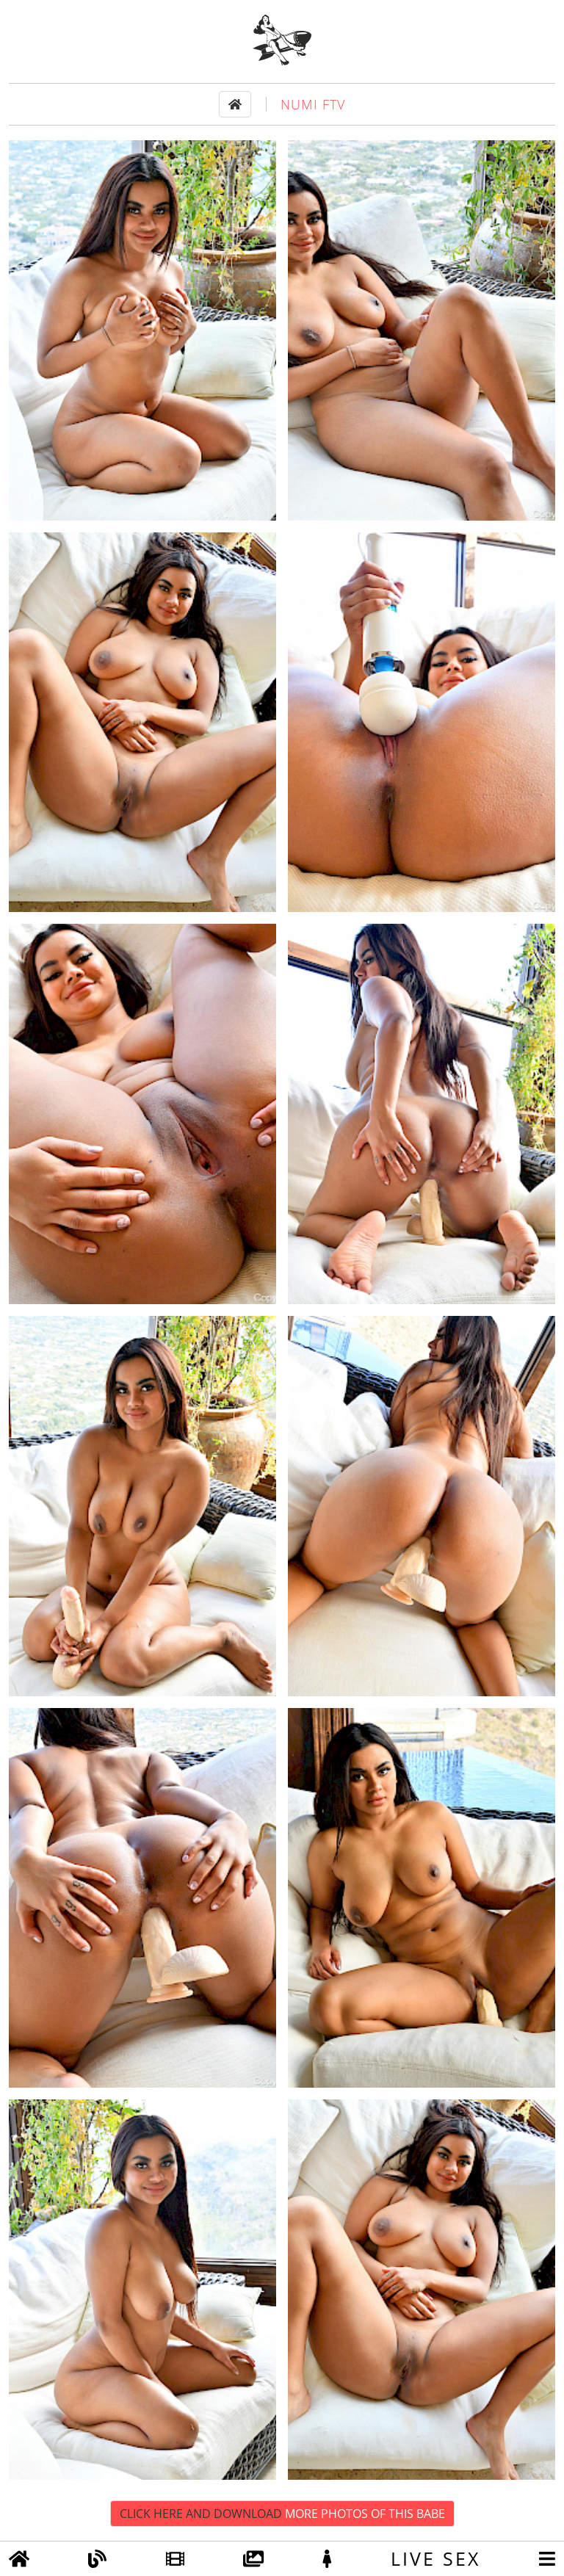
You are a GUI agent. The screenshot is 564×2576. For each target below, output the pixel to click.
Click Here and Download (282, 2514)
